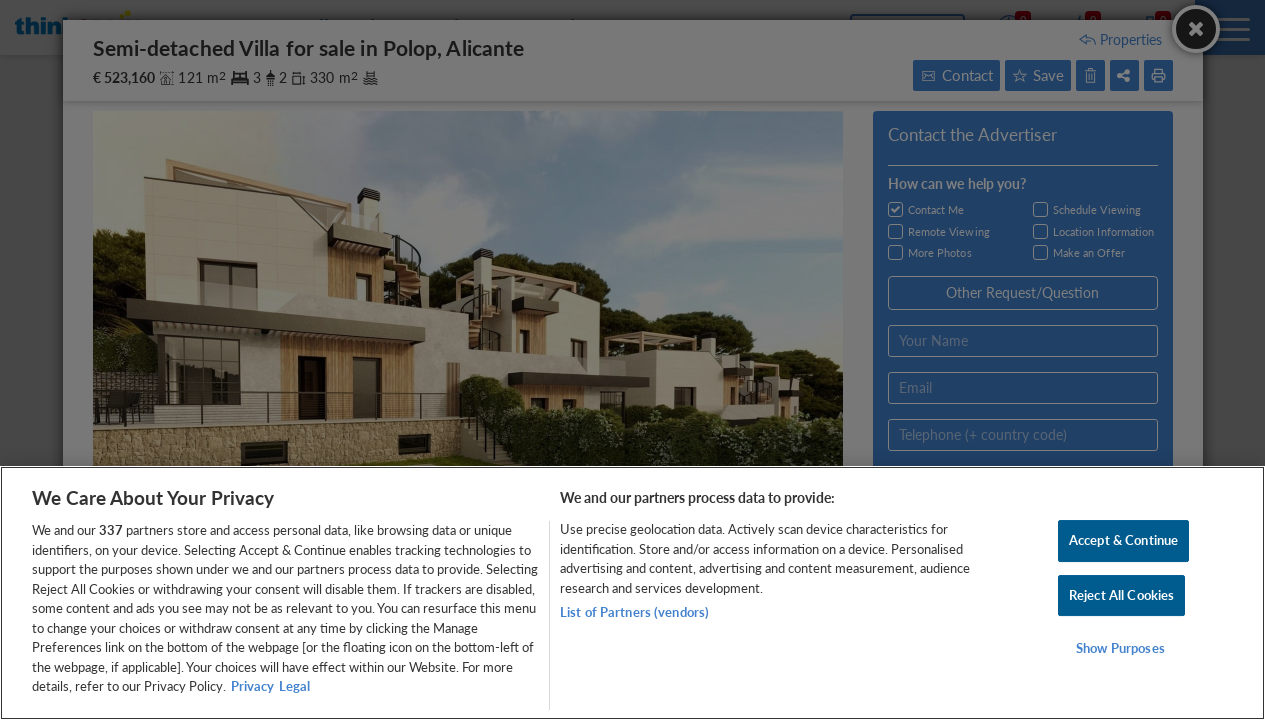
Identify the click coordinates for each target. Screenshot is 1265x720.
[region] (632, 593)
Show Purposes (1120, 649)
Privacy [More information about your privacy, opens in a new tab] (252, 686)
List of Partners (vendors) (634, 612)
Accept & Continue (1123, 540)
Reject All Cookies (1121, 595)
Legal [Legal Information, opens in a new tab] (294, 686)
